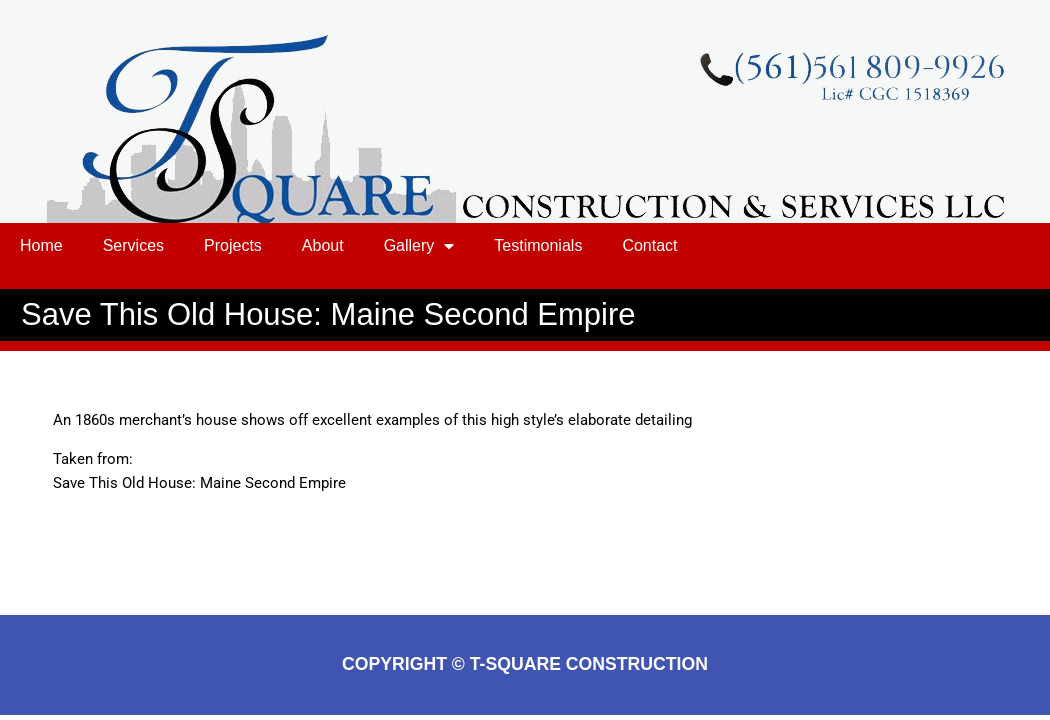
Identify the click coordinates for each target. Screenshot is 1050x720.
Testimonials (538, 245)
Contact (649, 245)
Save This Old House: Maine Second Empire (199, 483)
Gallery (419, 246)
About (323, 245)
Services (133, 245)
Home (41, 245)
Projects (233, 245)
